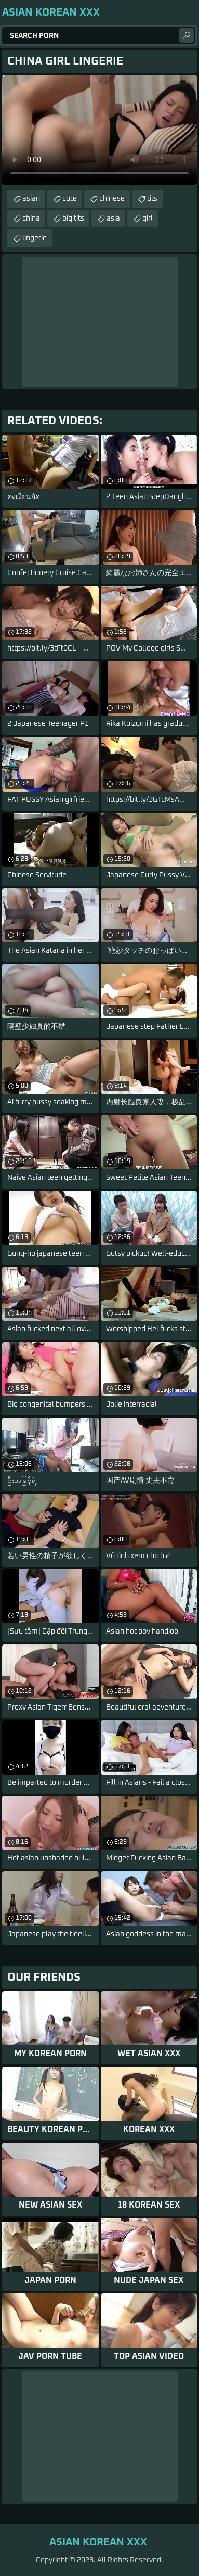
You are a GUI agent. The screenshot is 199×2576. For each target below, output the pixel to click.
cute (69, 198)
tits (152, 198)
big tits (73, 218)
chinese (112, 198)
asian (31, 198)
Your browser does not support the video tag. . (99, 130)
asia (113, 218)
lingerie (34, 238)
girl (147, 218)
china (31, 218)
